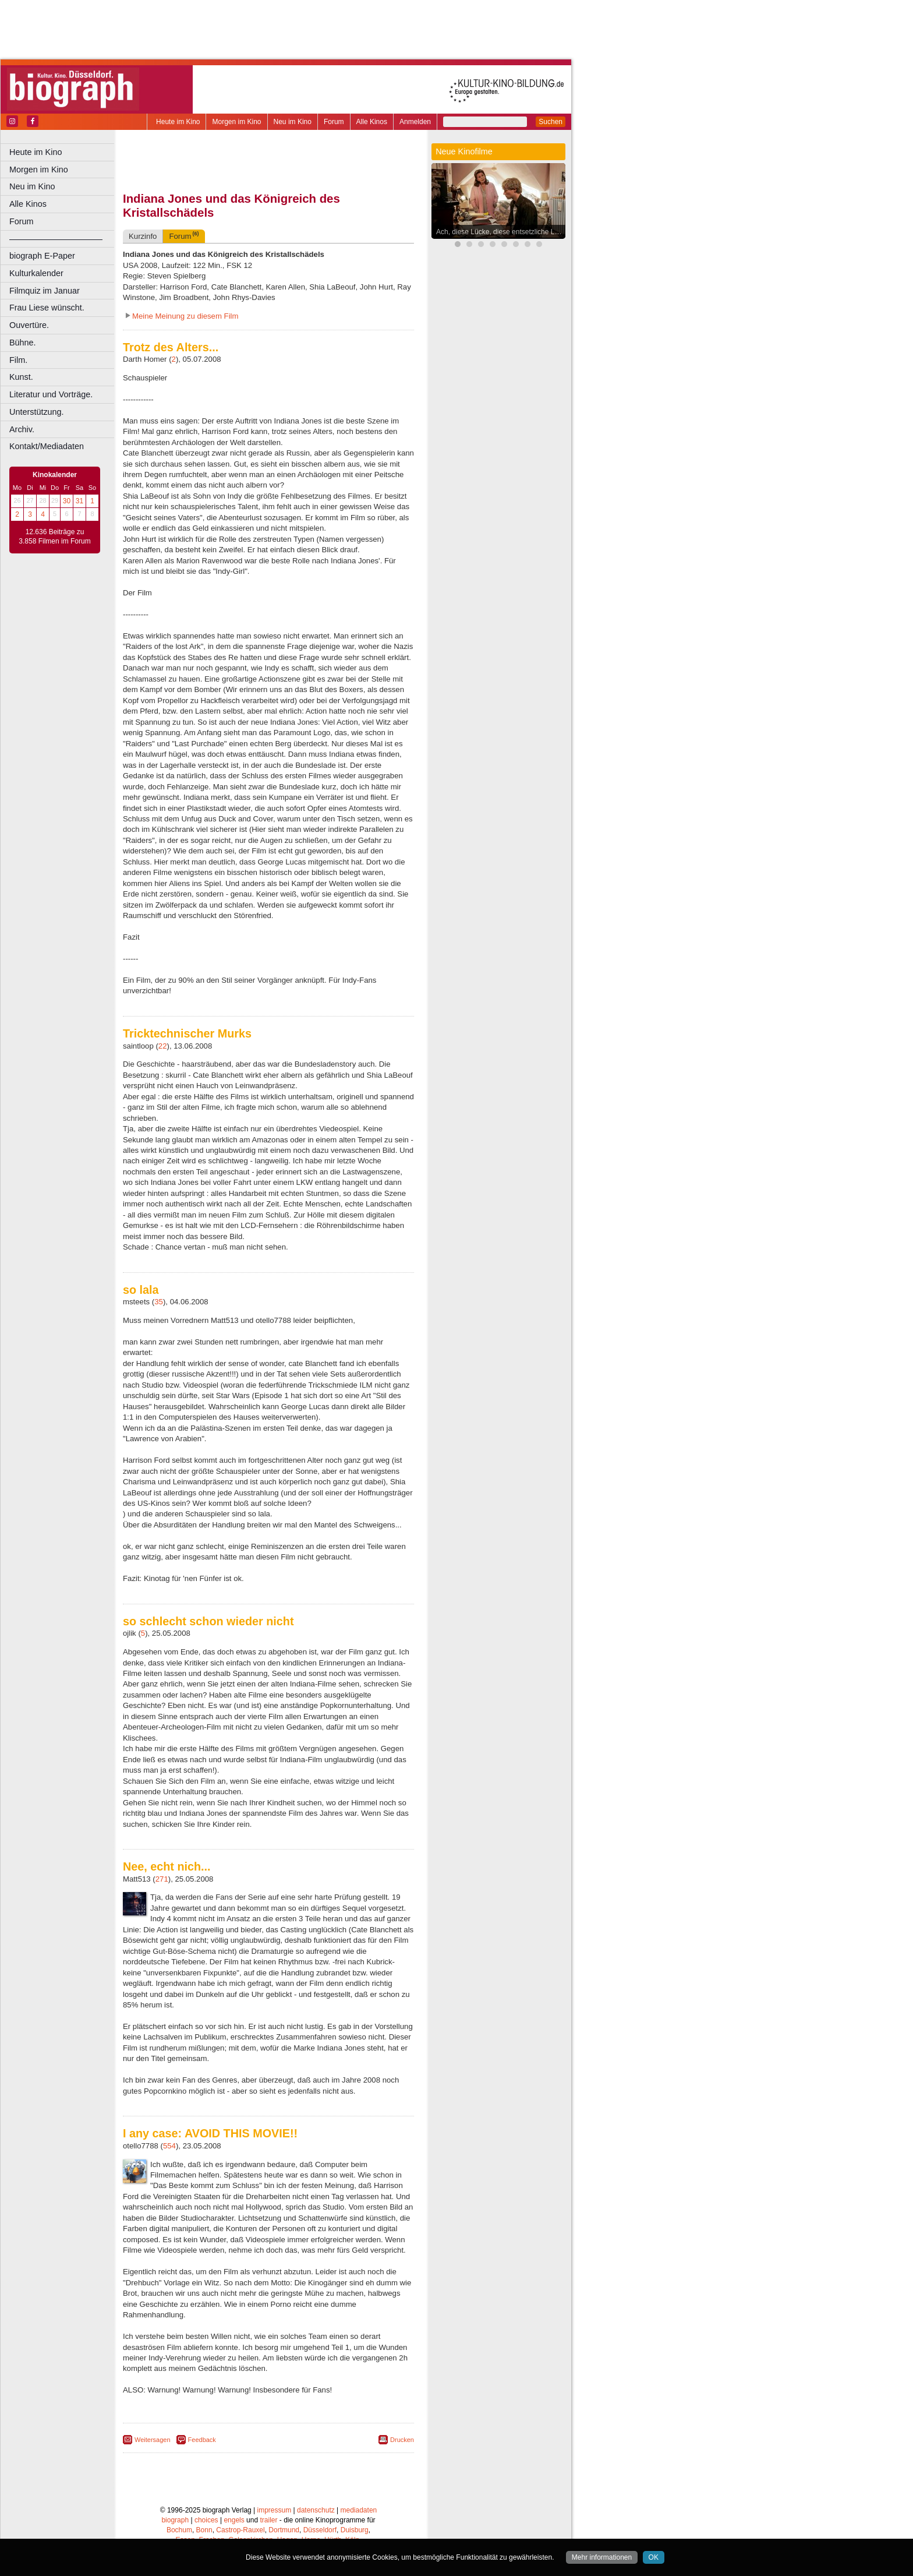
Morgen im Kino (236, 122)
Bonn (204, 2530)
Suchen (550, 122)
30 (66, 501)
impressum (274, 2510)
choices (206, 2520)
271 (161, 1879)
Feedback (202, 2439)
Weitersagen (153, 2439)
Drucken (402, 2439)
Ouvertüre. (29, 325)
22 (162, 1046)
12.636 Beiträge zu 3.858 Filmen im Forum (54, 536)
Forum (334, 122)
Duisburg (355, 2530)
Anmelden (415, 122)
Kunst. (21, 377)
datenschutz (316, 2510)
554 (169, 2145)
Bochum (179, 2530)
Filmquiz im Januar (44, 290)
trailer (268, 2520)
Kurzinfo (143, 236)
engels (234, 2520)
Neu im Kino (293, 122)
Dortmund (283, 2530)
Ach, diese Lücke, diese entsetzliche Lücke (501, 232)
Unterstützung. (36, 412)
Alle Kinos (371, 122)
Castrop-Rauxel (240, 2530)
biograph (175, 2520)
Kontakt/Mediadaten (46, 446)
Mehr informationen (602, 2557)
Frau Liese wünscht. (46, 307)
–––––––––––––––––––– (55, 239)
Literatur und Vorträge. (51, 394)
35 (158, 1301)
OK (654, 2557)
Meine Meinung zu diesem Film (185, 316)
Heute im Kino (178, 122)
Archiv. (21, 429)
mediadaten (359, 2510)
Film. (18, 360)
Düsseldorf (320, 2530)
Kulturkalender (36, 273)
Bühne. (22, 342)
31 (79, 501)
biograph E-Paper (42, 255)
